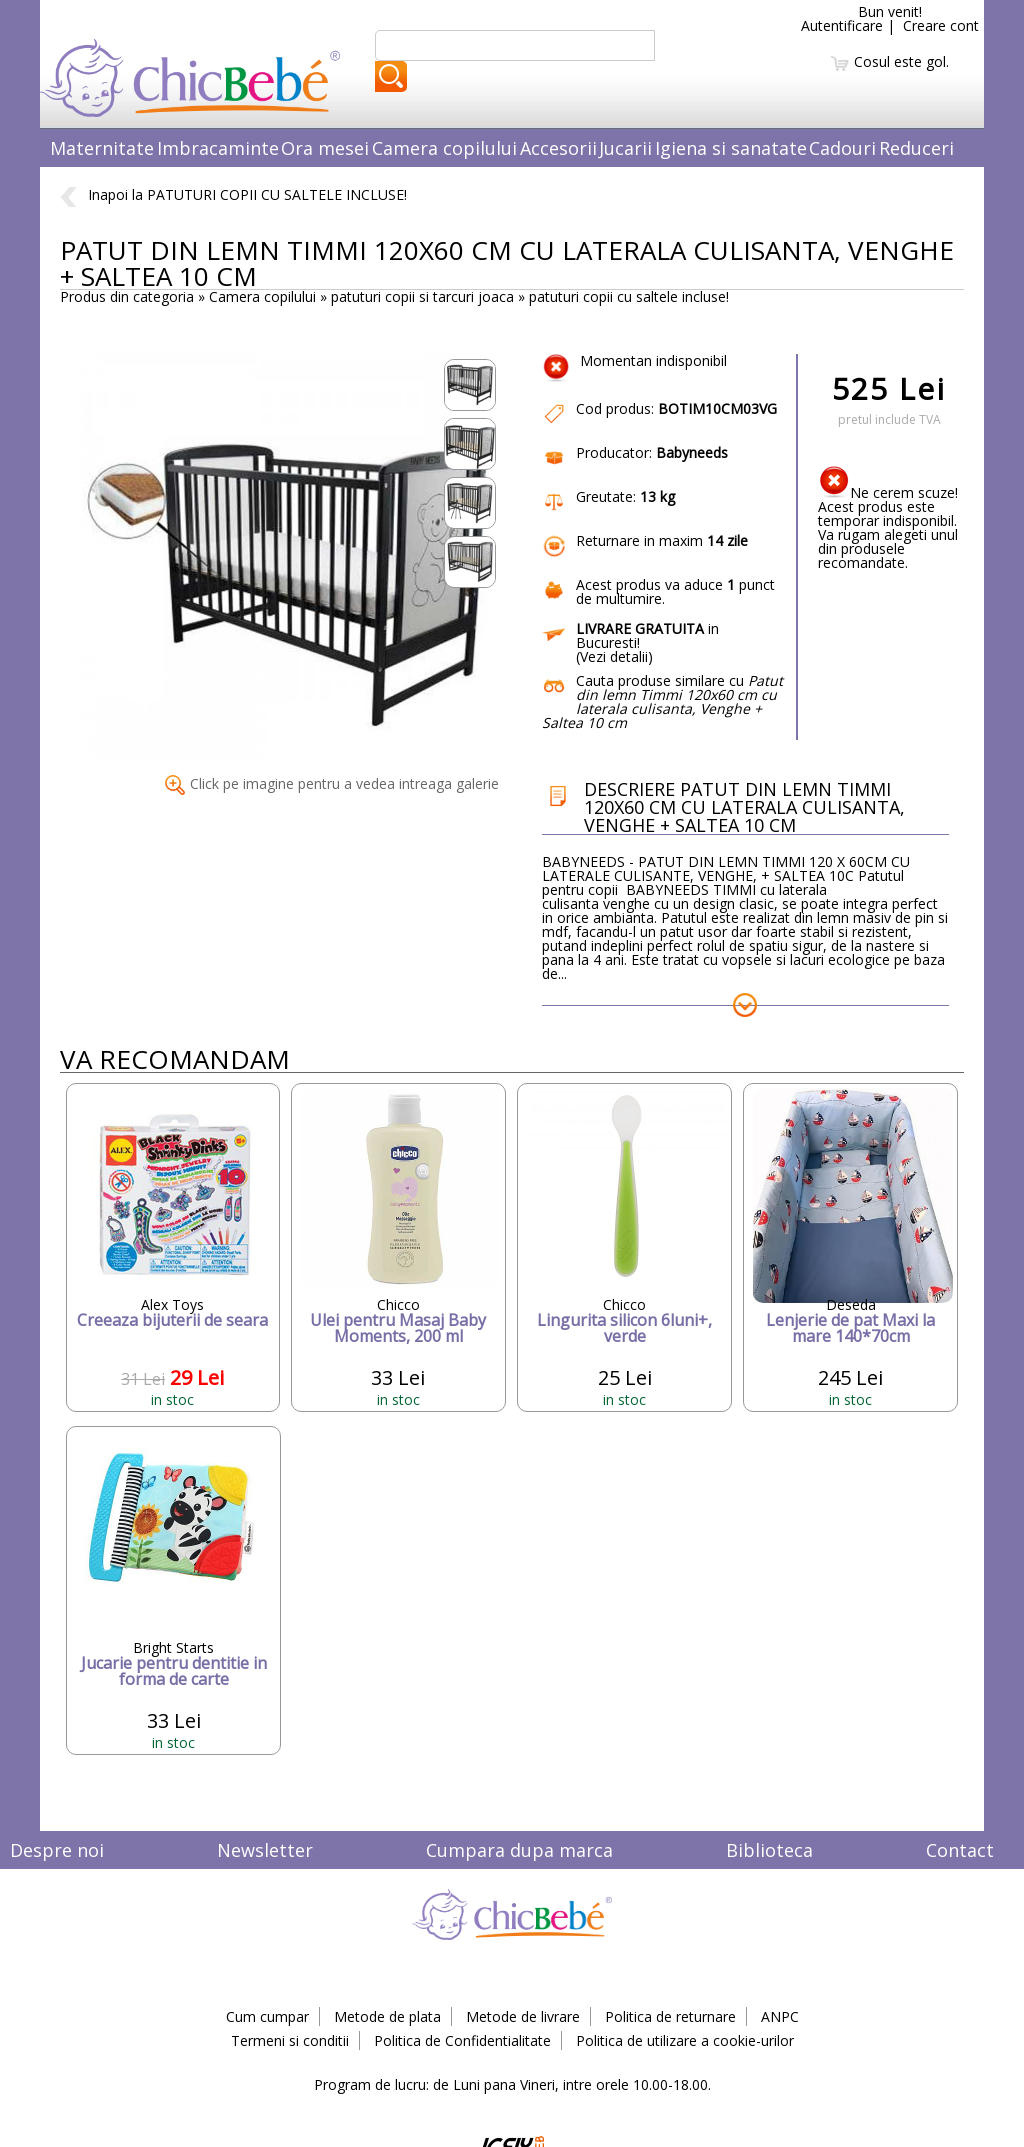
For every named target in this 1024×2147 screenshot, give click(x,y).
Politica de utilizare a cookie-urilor (685, 2040)
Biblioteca (769, 1850)
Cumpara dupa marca (519, 1850)
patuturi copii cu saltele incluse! (629, 296)
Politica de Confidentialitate (462, 2040)
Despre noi (57, 1850)
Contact (960, 1850)
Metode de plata (387, 2016)
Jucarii (625, 148)
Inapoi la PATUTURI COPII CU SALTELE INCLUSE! (233, 194)
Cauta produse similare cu (662, 701)
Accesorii (558, 148)
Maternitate (102, 148)
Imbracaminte (218, 148)
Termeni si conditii (290, 2040)
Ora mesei (325, 148)
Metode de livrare (523, 2016)
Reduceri (916, 148)
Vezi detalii (614, 656)
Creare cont (941, 25)
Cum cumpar (267, 2016)
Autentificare (842, 25)
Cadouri (842, 148)
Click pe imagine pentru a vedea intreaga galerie (332, 783)
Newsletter (265, 1850)
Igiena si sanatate (731, 148)
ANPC (780, 2016)
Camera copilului (444, 148)
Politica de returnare (670, 2016)
